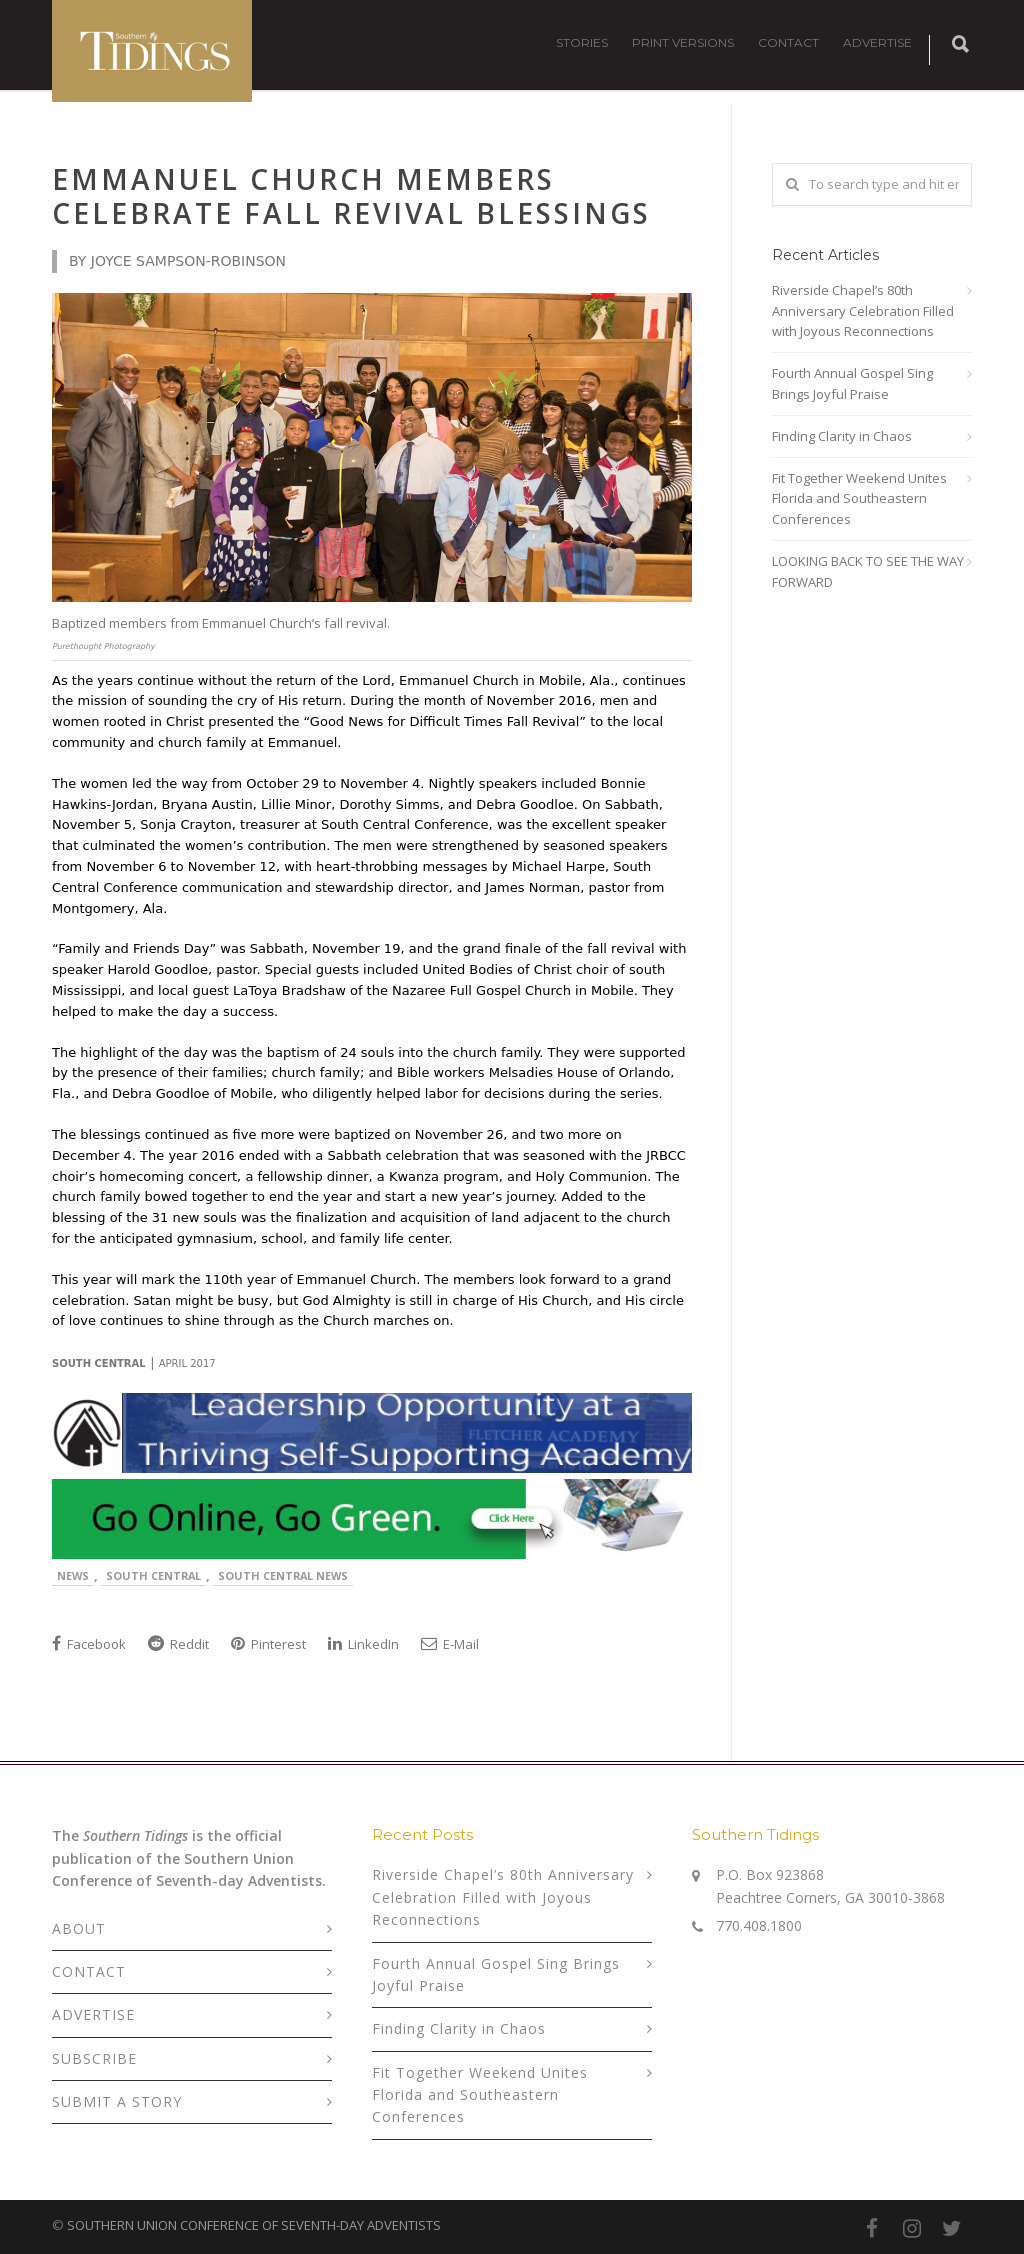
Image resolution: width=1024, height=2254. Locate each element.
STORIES (582, 42)
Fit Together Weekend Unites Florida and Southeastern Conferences (859, 499)
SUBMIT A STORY (117, 2101)
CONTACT (788, 42)
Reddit (178, 1644)
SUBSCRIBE (94, 2058)
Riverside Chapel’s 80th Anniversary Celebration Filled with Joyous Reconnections (863, 311)
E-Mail (450, 1644)
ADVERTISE (877, 42)
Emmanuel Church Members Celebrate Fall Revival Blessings (351, 196)
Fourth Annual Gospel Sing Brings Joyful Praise (852, 383)
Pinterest (268, 1644)
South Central (153, 1575)
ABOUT (79, 1928)
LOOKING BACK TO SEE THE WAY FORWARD (868, 571)
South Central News (283, 1575)
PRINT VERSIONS (683, 42)
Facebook (89, 1644)
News (73, 1575)
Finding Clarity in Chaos (842, 436)
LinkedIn (363, 1644)
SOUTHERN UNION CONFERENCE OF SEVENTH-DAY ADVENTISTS (254, 2225)
